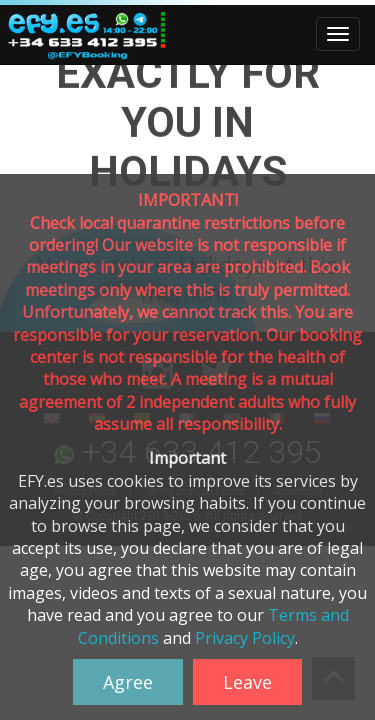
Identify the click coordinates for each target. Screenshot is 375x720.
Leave (247, 682)
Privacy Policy (245, 638)
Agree (128, 682)
